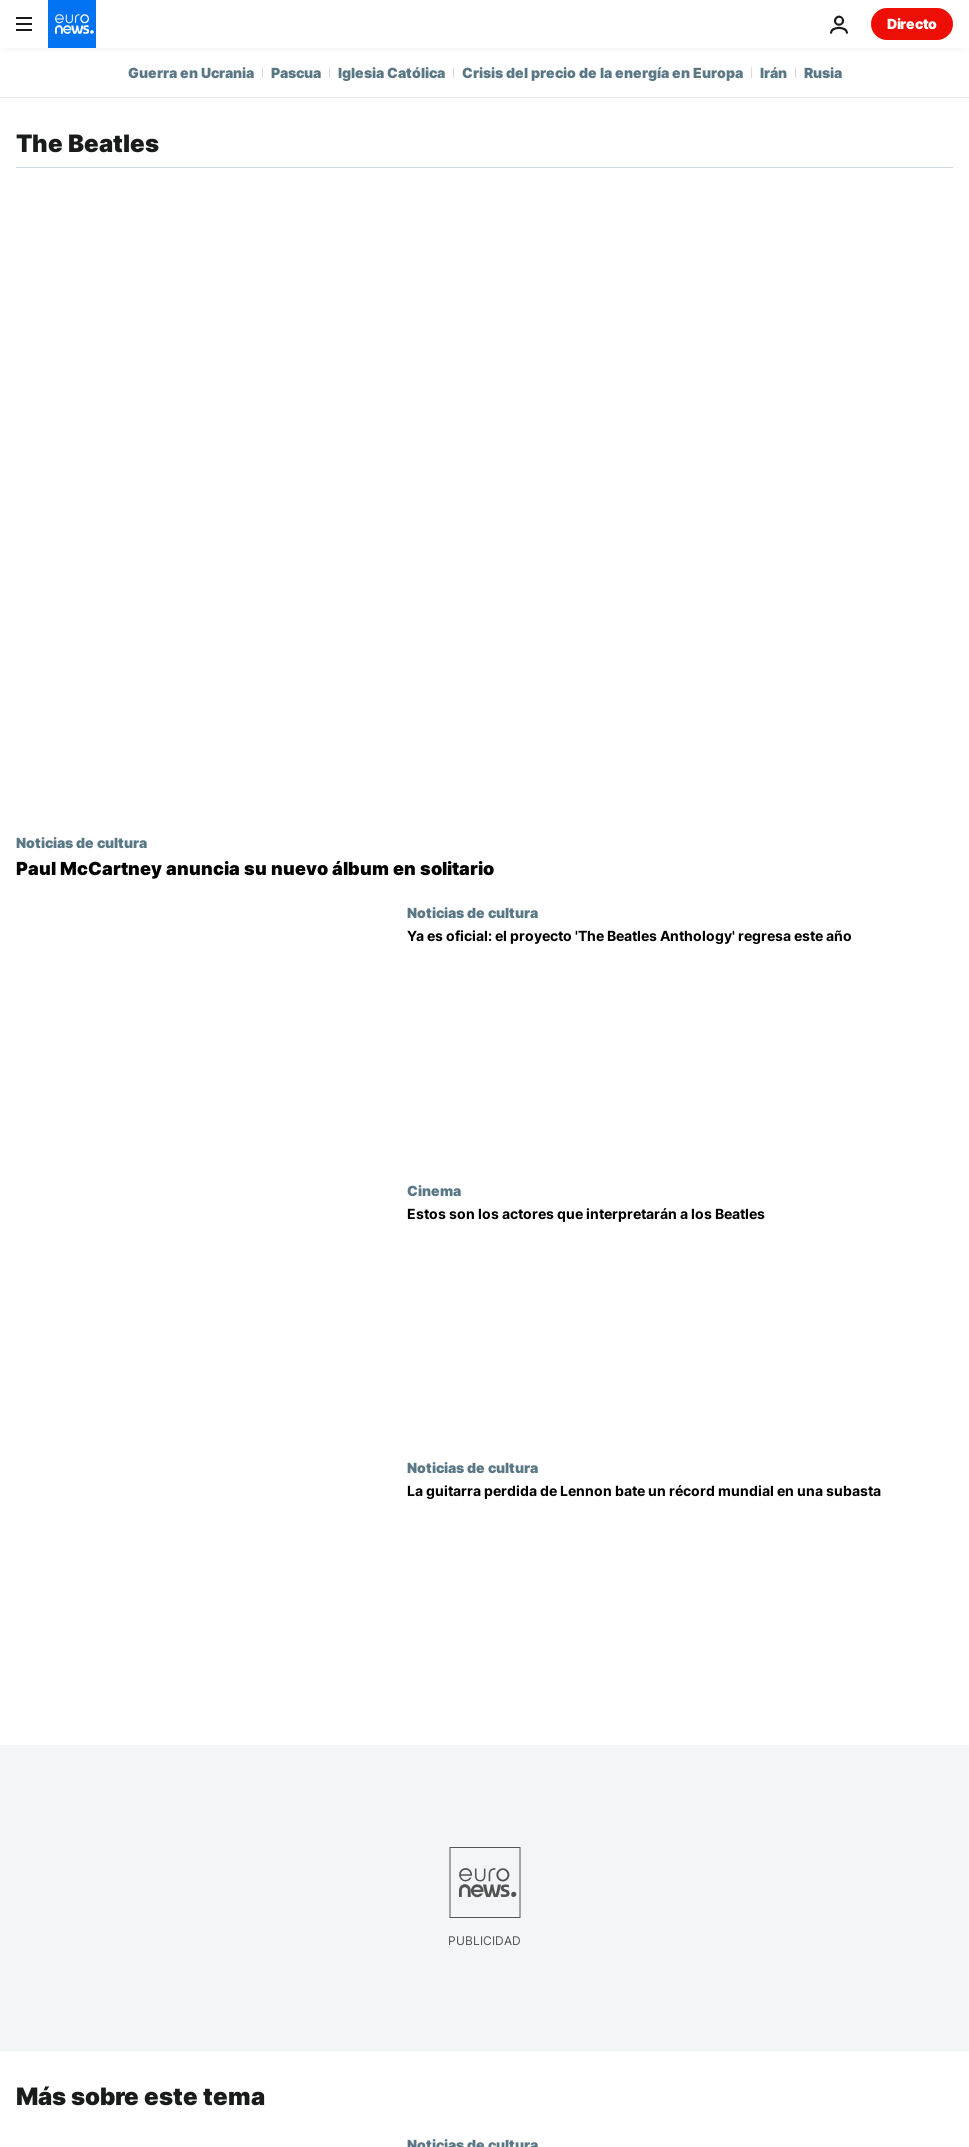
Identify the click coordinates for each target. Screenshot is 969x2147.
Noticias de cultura (81, 842)
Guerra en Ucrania (191, 72)
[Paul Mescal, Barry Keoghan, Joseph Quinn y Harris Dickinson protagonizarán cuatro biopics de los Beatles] (680, 1321)
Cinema (434, 1190)
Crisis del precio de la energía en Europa (602, 72)
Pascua (296, 72)
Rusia (823, 72)
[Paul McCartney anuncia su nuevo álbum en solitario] (484, 869)
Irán (773, 72)
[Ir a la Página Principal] (72, 24)
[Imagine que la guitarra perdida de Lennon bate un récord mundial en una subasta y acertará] (680, 1598)
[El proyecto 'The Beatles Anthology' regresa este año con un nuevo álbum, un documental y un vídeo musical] (680, 1043)
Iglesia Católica (391, 72)
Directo (912, 23)
